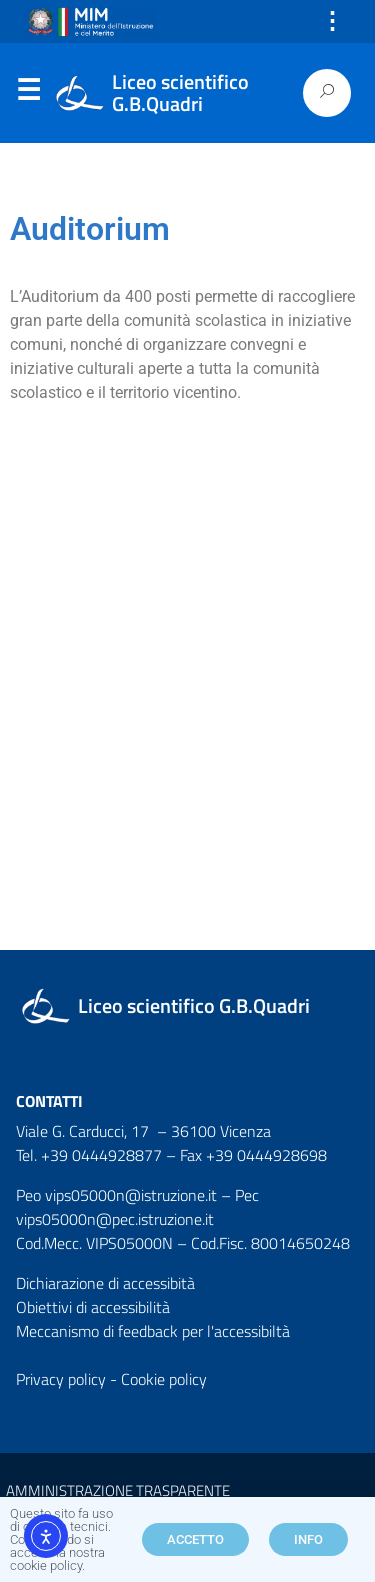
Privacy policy (61, 1379)
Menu (28, 94)
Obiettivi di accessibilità (93, 1307)
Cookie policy (164, 1379)
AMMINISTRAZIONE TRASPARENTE (118, 1490)
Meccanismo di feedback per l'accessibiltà (153, 1331)
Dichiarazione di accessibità (105, 1283)
